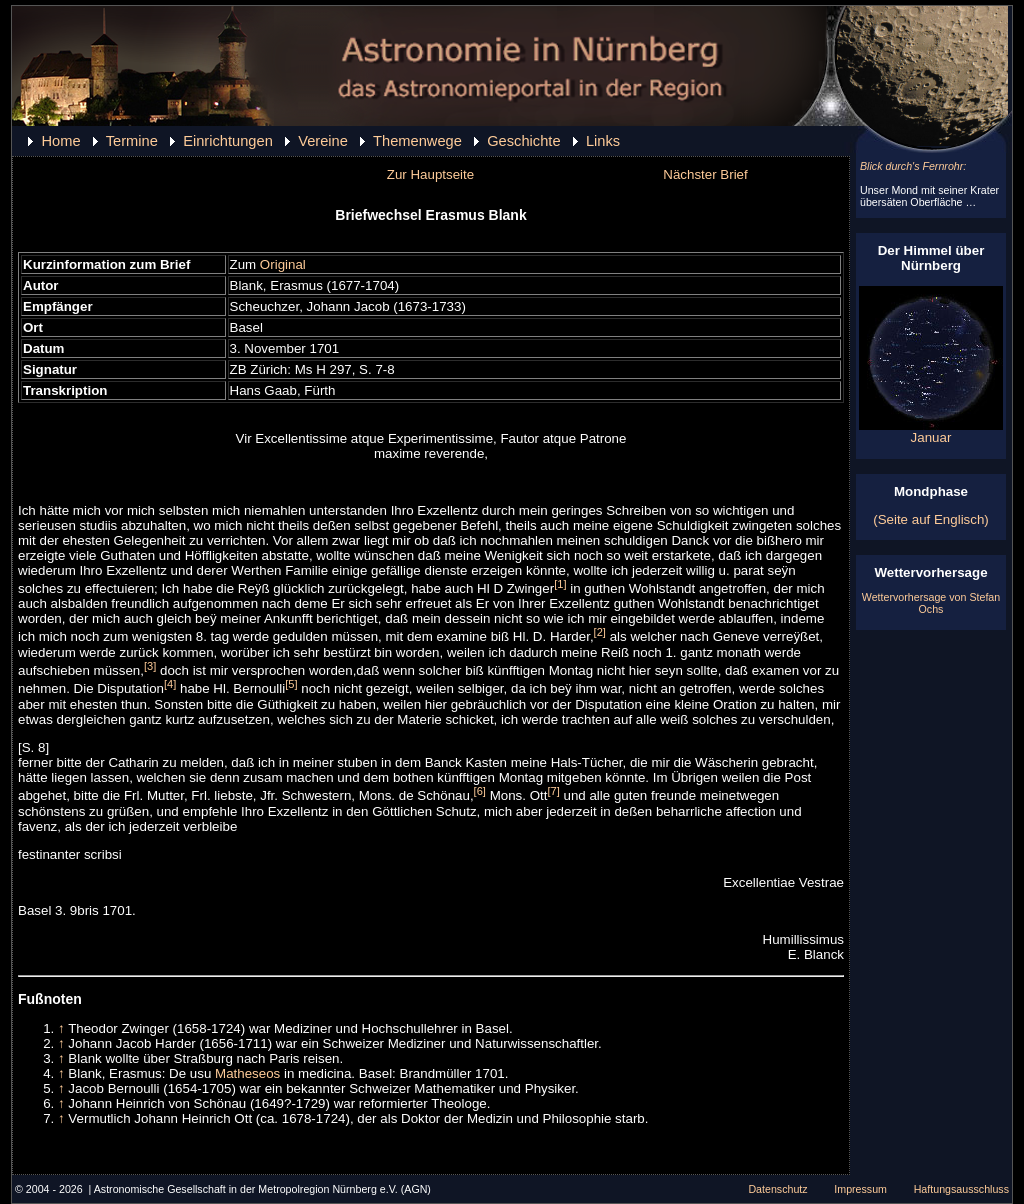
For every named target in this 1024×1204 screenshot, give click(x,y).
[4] (170, 684)
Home (60, 141)
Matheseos (247, 1073)
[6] (480, 791)
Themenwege (417, 141)
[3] (150, 666)
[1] (560, 584)
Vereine (323, 141)
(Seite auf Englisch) (931, 519)
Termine (132, 141)
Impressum (860, 1189)
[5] (291, 684)
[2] (600, 632)
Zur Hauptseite (430, 174)
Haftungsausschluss (961, 1189)
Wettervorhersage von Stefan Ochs (931, 603)
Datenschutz (777, 1189)
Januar (931, 431)
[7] (553, 791)
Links (603, 141)
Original (283, 264)
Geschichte (523, 141)
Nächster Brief (705, 174)
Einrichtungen (228, 141)
